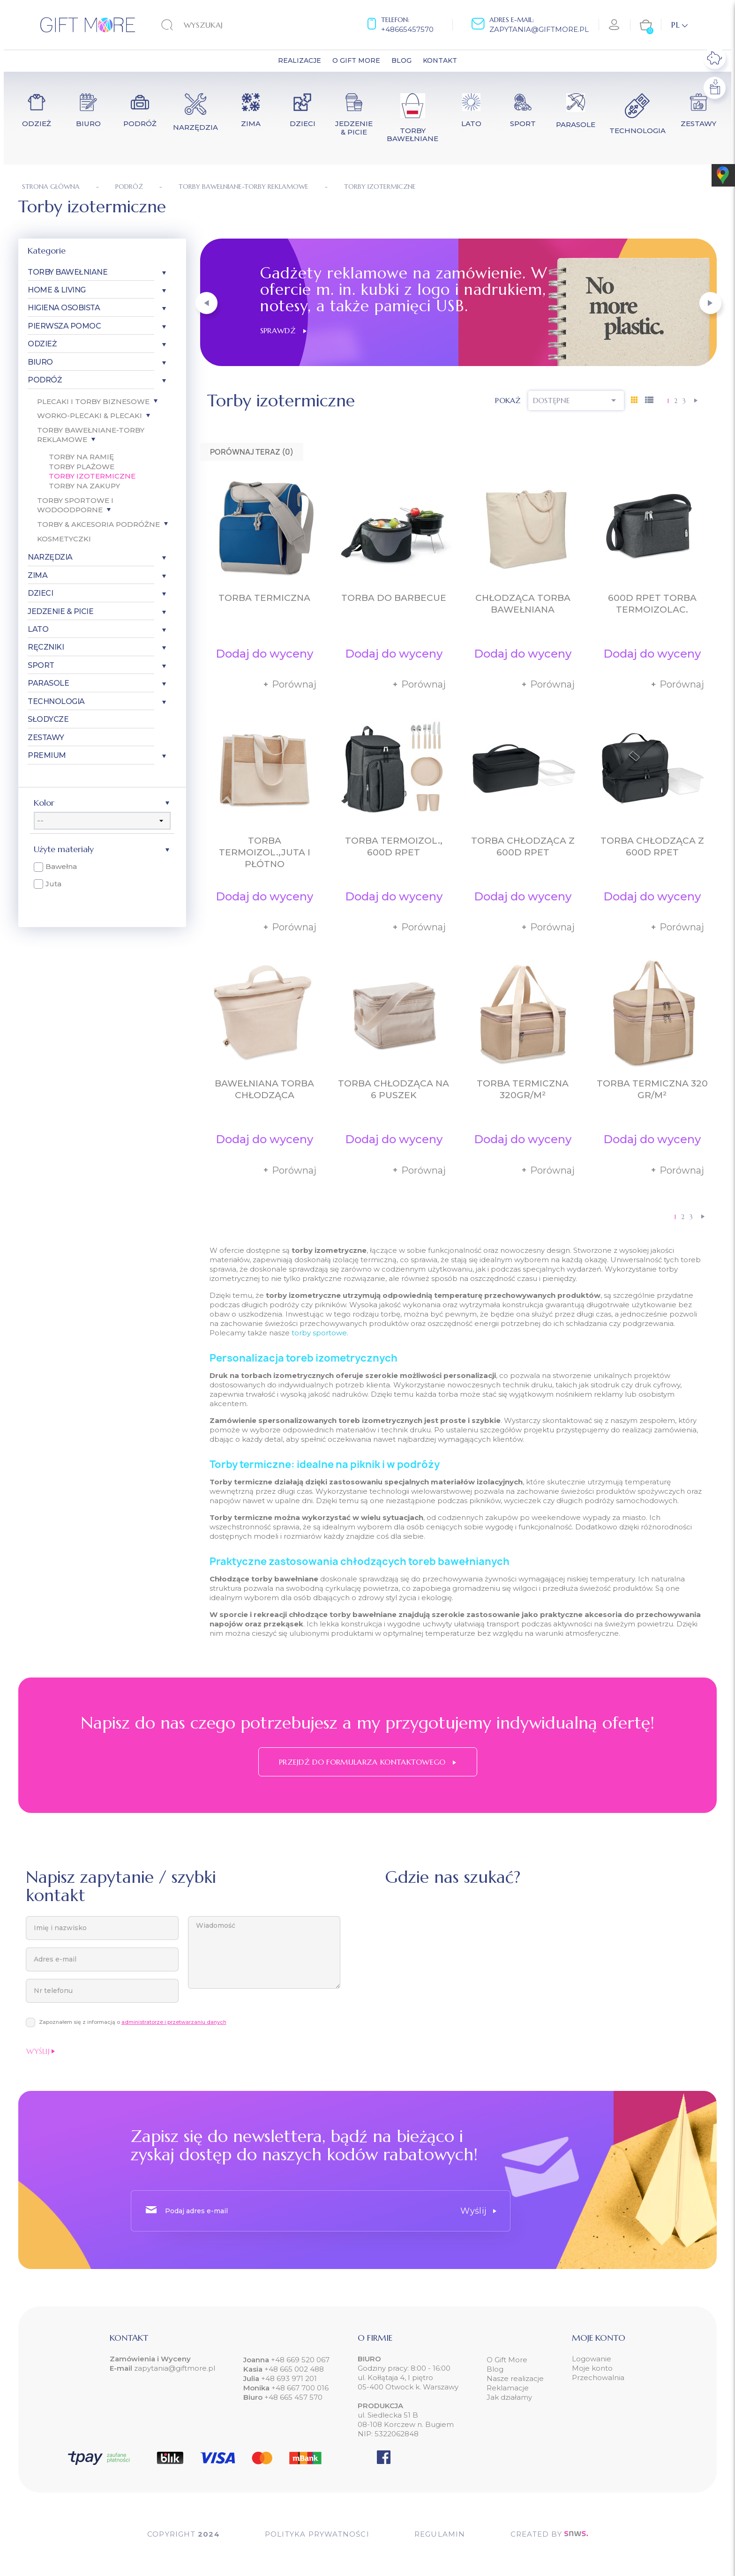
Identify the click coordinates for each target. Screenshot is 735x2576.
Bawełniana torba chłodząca (264, 1089)
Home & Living (57, 289)
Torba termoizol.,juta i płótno (264, 852)
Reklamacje (508, 2387)
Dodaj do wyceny (264, 653)
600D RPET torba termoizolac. (652, 603)
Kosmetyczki (64, 538)
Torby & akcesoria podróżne (98, 524)
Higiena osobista (64, 307)
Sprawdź (283, 330)
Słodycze (48, 719)
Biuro (40, 362)
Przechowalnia (598, 2377)
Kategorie (47, 250)
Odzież (42, 343)
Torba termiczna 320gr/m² (523, 1089)
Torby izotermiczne (92, 476)
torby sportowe (319, 1332)
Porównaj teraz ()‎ (251, 452)
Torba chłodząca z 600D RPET (523, 846)
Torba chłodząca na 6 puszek (393, 1089)
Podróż (45, 379)
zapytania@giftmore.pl (539, 29)
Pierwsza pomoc (64, 326)
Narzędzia (50, 557)
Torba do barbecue (393, 597)
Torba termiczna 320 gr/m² (652, 1089)
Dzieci (40, 593)
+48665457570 (407, 29)
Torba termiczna (264, 597)
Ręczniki (46, 647)
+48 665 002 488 (293, 2369)
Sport (41, 665)
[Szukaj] (219, 24)
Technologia (56, 701)
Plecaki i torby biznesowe (93, 401)
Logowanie (591, 2358)
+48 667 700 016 (300, 2387)
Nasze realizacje (515, 2378)
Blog (495, 2369)
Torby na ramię (81, 456)
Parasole (48, 683)
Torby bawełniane (67, 272)
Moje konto (592, 2368)
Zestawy (46, 737)
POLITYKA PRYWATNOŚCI (317, 2534)
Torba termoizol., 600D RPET (393, 846)
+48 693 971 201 (289, 2378)
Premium (47, 755)
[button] (206, 303)
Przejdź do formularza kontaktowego (367, 1762)
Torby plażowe (81, 466)
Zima (37, 575)
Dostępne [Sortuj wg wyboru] (576, 400)
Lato (38, 629)
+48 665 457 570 (293, 2397)
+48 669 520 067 (299, 2359)
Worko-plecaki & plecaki (89, 415)
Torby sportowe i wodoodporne (75, 505)
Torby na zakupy (84, 485)
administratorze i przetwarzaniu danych (173, 2022)
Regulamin (439, 2534)
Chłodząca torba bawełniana (522, 603)
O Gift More (507, 2359)
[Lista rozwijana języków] (679, 25)
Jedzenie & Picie (60, 611)
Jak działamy (509, 2397)
